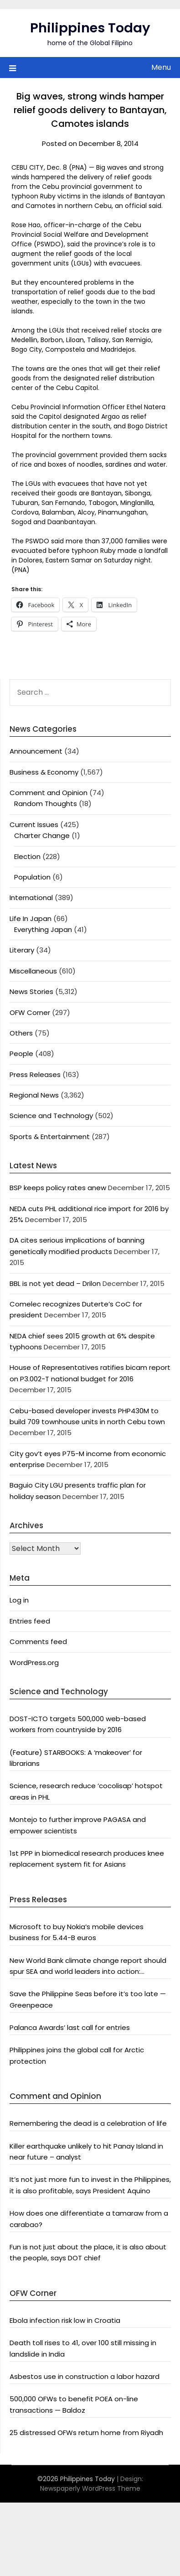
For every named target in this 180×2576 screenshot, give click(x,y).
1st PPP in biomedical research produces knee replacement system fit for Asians (87, 1858)
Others (21, 1033)
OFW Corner (30, 1012)
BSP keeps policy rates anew (58, 1187)
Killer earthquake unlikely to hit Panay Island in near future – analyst (86, 2151)
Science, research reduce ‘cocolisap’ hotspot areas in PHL (86, 1791)
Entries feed (30, 1621)
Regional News (34, 1095)
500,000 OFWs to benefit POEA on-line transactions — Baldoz (74, 2404)
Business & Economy (44, 772)
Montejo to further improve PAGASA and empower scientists (78, 1825)
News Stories (31, 991)
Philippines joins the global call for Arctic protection (77, 2055)
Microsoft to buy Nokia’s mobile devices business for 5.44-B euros (77, 1932)
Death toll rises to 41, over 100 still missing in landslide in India (83, 2348)
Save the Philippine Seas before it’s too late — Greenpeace (88, 1999)
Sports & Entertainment (50, 1136)
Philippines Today (90, 28)
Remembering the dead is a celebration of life (88, 2123)
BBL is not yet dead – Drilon (55, 1283)
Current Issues (34, 824)
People (21, 1053)
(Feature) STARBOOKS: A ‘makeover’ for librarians (76, 1758)
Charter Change (42, 835)
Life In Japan (30, 918)
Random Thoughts (45, 803)
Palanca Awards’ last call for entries (70, 2027)
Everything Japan (43, 929)
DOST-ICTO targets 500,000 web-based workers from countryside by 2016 (78, 1724)
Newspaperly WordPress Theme (90, 2488)
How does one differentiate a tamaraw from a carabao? (89, 2218)
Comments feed (38, 1641)
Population (32, 877)
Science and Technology (51, 1115)
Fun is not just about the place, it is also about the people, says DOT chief (88, 2252)
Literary (22, 950)
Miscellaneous (33, 971)
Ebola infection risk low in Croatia (65, 2320)
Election (27, 856)
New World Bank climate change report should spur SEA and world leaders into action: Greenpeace (88, 1967)
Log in (19, 1600)
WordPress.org (34, 1662)
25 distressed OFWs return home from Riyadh (86, 2432)
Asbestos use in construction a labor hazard (84, 2376)
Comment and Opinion (48, 792)
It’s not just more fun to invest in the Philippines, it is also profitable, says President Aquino (90, 2185)
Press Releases (35, 1074)
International (31, 897)
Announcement (36, 751)
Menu (161, 67)
